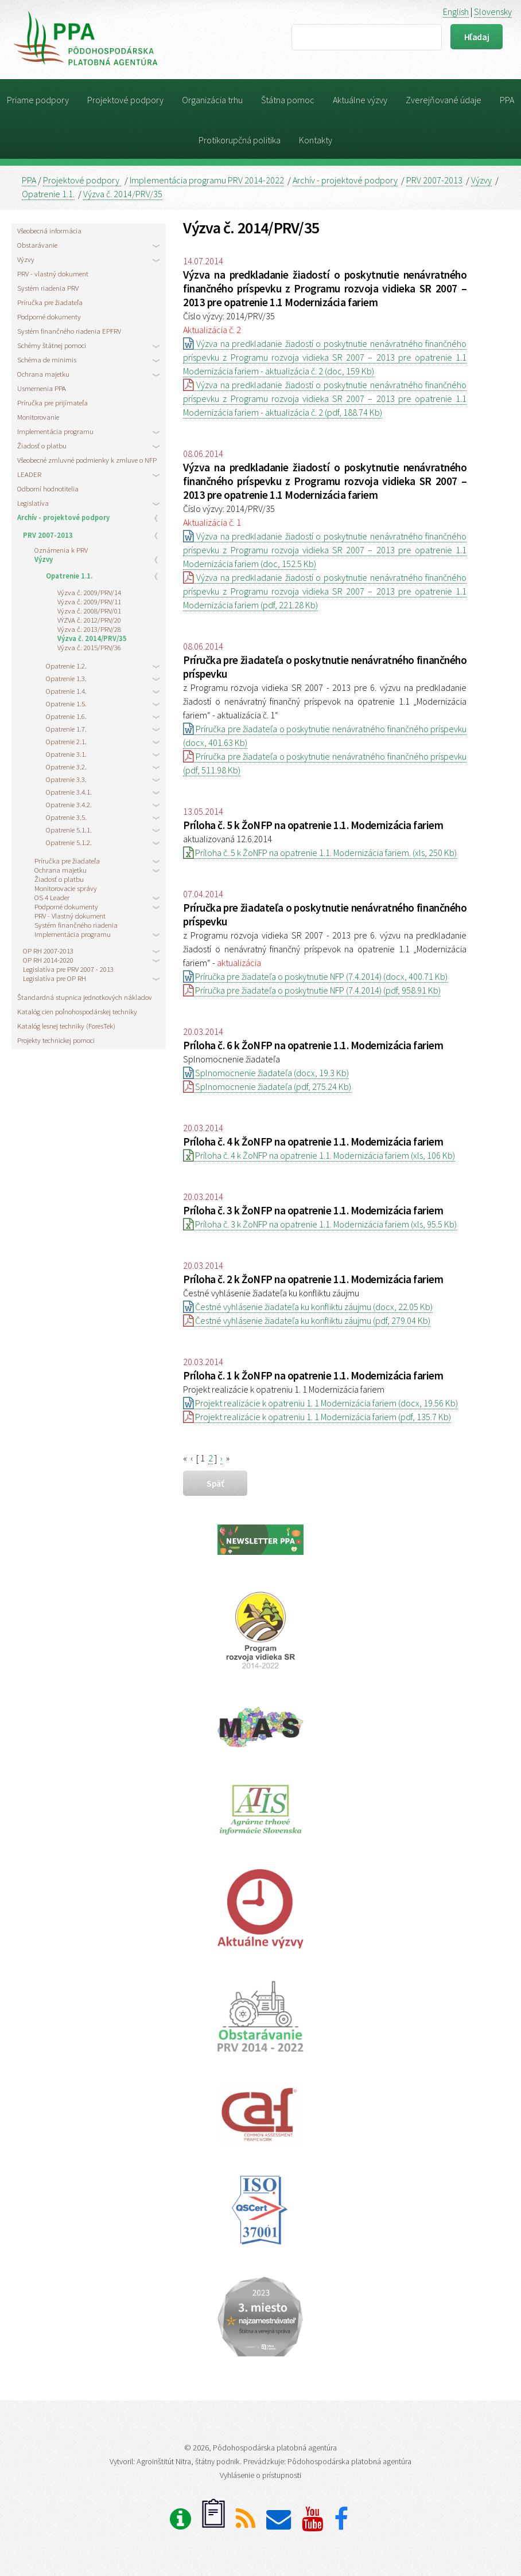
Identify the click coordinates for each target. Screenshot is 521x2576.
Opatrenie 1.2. (66, 665)
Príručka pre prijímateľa (52, 402)
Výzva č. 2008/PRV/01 (89, 610)
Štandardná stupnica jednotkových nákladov (84, 997)
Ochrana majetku (43, 373)
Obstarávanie (37, 244)
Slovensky (493, 11)
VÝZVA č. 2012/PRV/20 (89, 619)
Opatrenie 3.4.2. (69, 804)
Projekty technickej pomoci (56, 1040)
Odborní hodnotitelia (48, 488)
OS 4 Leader (51, 897)
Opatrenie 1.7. (66, 728)
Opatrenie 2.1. (66, 741)
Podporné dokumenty (49, 316)
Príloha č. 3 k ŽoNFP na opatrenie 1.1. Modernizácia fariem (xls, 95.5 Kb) (320, 1224)
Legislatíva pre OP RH (54, 978)
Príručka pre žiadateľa (50, 302)
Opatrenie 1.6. (66, 716)
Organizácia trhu (212, 99)
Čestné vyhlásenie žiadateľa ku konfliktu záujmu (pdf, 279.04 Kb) (306, 1320)
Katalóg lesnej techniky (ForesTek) (66, 1025)
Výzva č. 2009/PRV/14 (89, 592)
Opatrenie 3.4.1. (69, 791)
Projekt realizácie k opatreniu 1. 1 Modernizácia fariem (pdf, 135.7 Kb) (317, 1416)
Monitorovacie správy (65, 888)
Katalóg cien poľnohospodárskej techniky (77, 1011)
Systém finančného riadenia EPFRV (69, 330)
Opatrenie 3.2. (66, 766)
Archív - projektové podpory (345, 180)
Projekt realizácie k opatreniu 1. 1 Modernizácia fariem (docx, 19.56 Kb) (320, 1403)
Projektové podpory (125, 99)
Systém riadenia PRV (48, 287)
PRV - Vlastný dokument (70, 915)
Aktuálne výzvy (360, 99)
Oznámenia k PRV (61, 549)
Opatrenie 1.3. (66, 678)
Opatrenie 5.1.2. (69, 842)
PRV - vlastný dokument (52, 273)
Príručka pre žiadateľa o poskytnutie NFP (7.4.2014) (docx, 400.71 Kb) (315, 976)
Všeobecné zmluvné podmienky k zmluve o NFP (87, 459)
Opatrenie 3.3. (66, 779)
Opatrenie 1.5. (66, 703)
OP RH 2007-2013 (48, 950)
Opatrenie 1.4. (66, 690)
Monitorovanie (38, 416)
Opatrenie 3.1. (66, 754)
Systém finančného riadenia (76, 924)
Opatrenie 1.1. (48, 194)
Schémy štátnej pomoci (51, 345)
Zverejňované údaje (443, 99)
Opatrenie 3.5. (66, 817)
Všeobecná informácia (49, 230)
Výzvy (481, 180)
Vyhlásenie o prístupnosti (260, 2475)
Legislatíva (33, 502)
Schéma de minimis (46, 359)
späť (215, 1483)
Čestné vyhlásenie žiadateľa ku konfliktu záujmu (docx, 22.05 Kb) (308, 1306)
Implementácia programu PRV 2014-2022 (207, 180)
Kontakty (315, 140)
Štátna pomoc (287, 99)
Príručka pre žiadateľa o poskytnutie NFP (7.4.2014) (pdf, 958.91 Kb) (312, 990)
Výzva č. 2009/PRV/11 (89, 601)
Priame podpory (38, 99)
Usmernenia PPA (41, 388)
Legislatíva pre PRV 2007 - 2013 (68, 969)
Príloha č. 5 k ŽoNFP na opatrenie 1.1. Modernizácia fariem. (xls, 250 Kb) (320, 852)
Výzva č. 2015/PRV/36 (89, 647)
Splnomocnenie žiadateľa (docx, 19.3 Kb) (266, 1072)
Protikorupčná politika (240, 140)
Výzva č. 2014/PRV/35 (122, 194)
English (456, 11)
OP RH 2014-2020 (48, 959)
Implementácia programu (55, 431)
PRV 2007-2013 (434, 180)
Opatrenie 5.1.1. (69, 829)
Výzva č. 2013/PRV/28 (89, 629)
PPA (507, 99)
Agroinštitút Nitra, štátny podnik (188, 2461)
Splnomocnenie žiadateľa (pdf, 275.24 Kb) (267, 1086)
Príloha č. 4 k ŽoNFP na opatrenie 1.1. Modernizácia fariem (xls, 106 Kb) (319, 1155)
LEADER (29, 474)
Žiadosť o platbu (42, 445)
